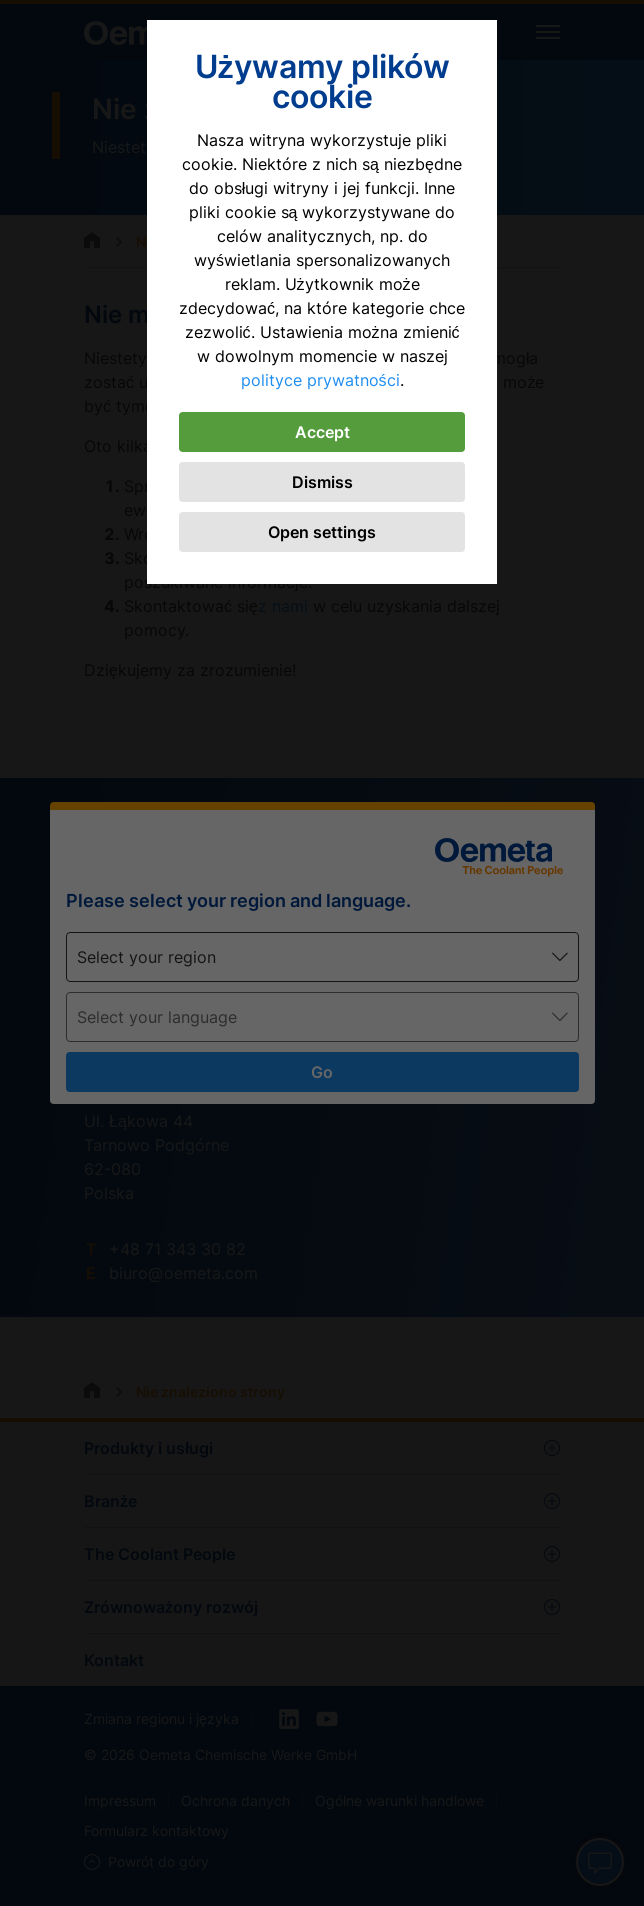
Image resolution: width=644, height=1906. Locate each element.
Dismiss (322, 482)
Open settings (322, 532)
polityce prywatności (320, 380)
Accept (322, 432)
